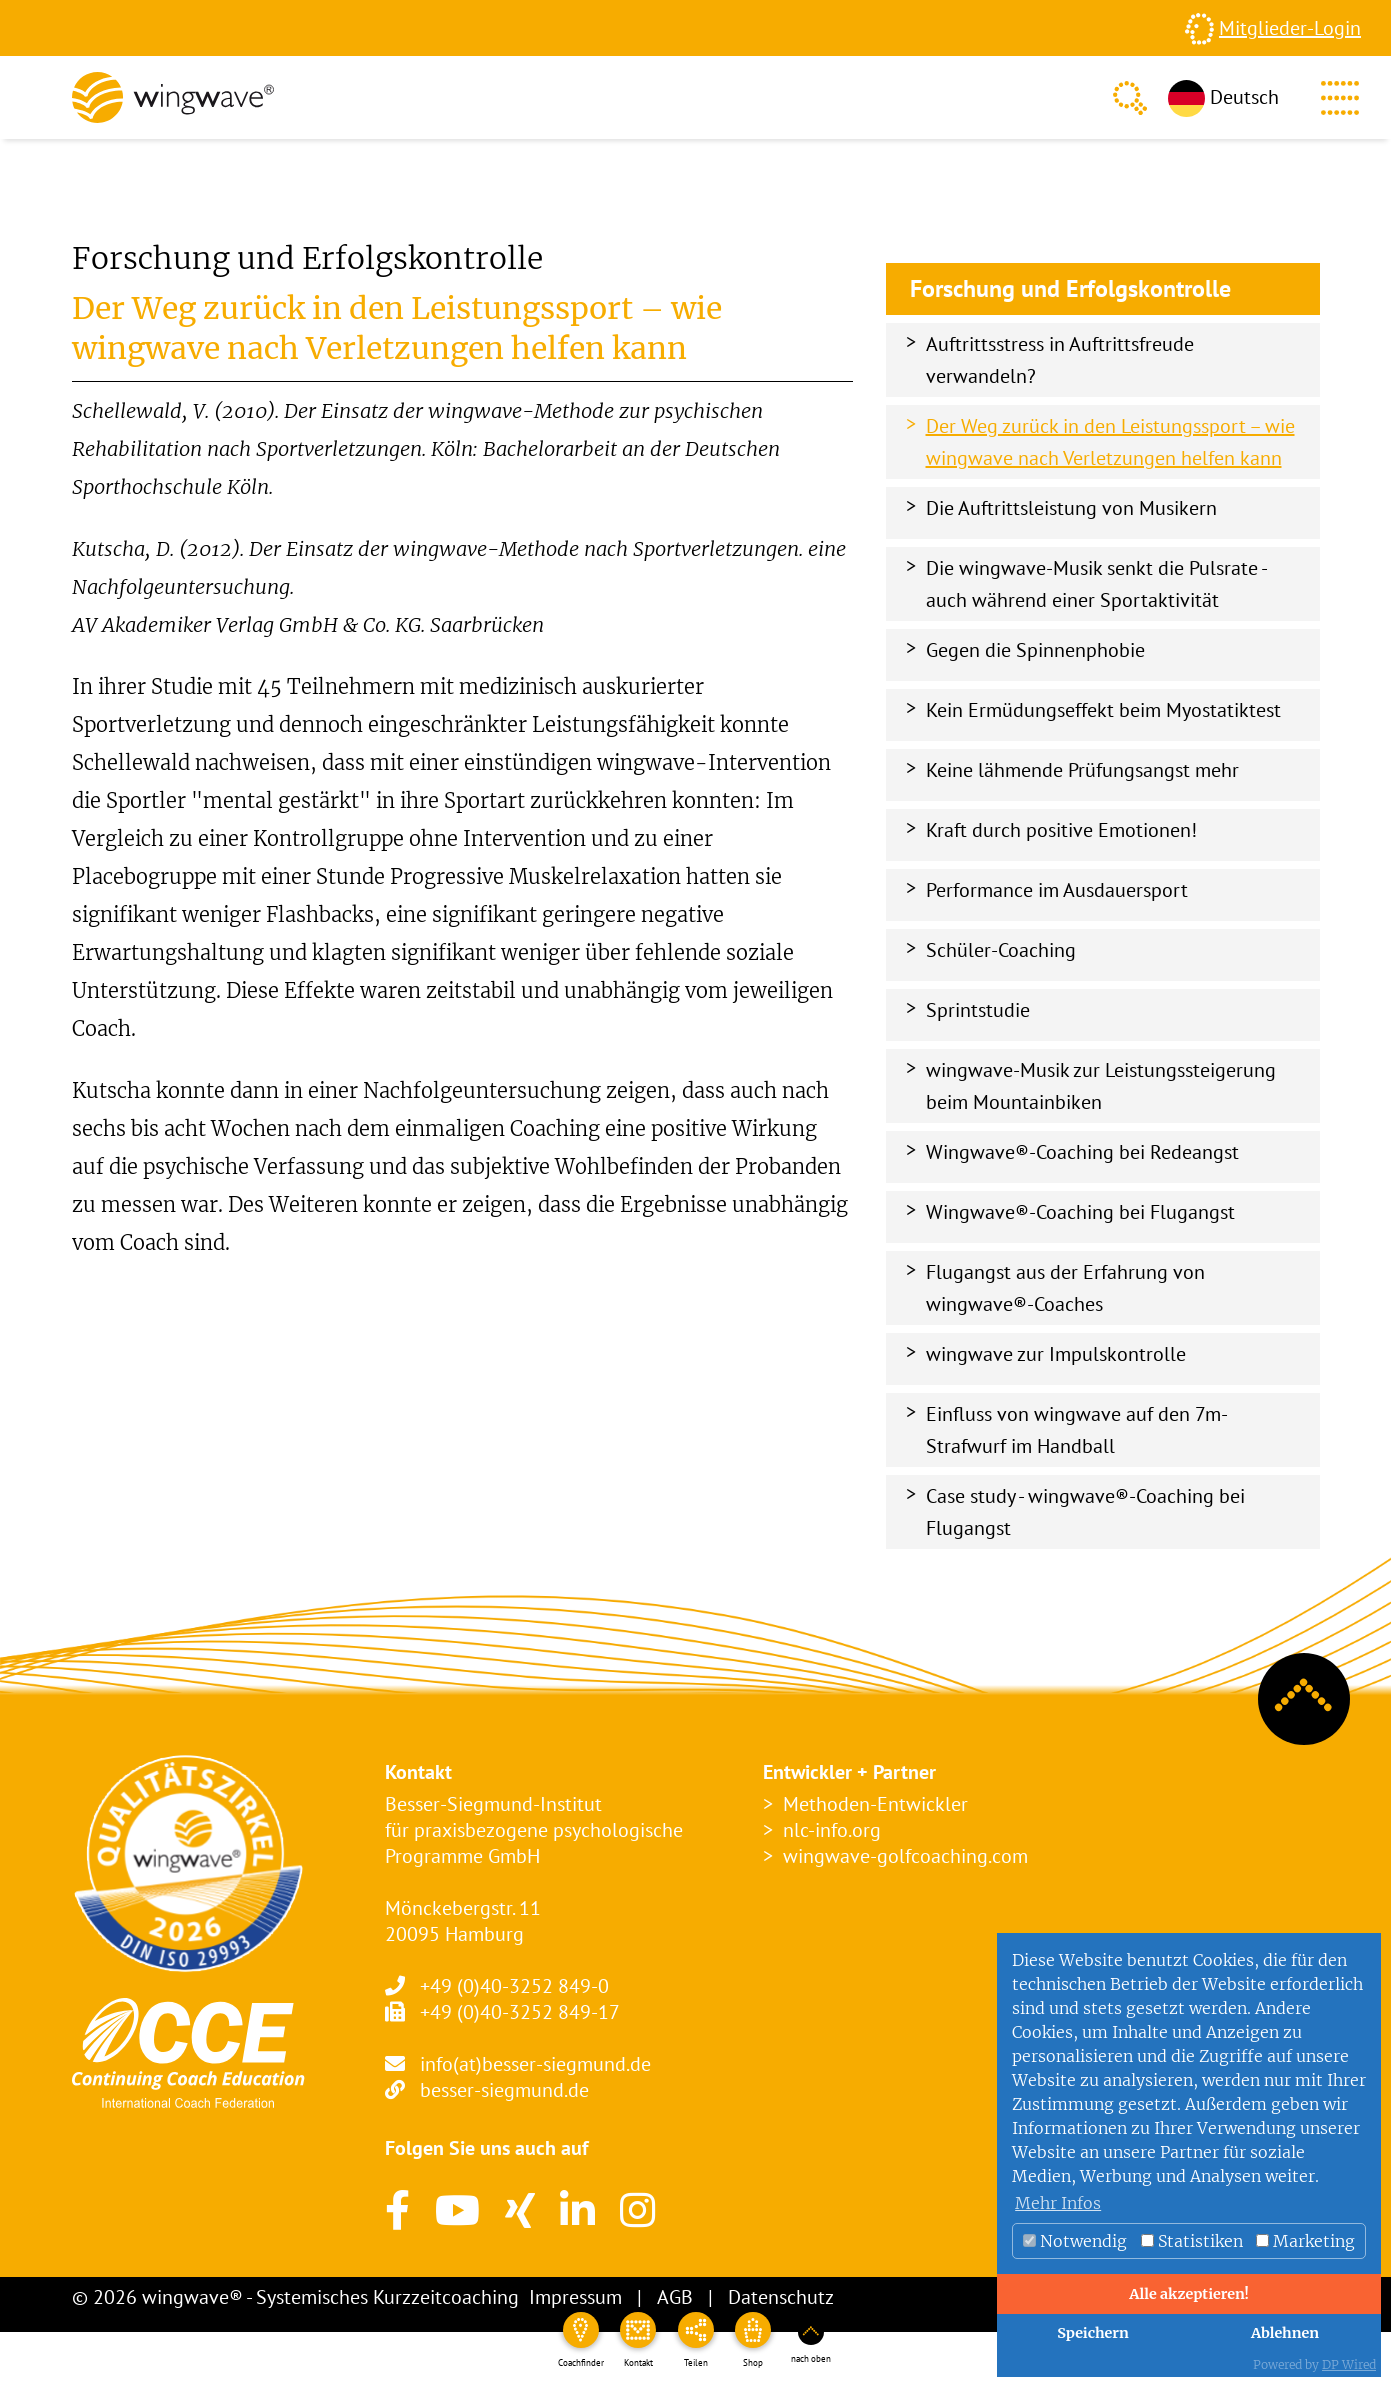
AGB (675, 2297)
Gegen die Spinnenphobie (1035, 650)
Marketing (1305, 2241)
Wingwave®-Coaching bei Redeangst (1082, 1152)
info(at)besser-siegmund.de (535, 2064)
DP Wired (1349, 2364)
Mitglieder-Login (1290, 28)
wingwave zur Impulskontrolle (1056, 1354)
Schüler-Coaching (1001, 950)
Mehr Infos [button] (1058, 2203)
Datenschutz (781, 2297)
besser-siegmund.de (504, 2090)
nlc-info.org (832, 1830)
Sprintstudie (978, 1010)
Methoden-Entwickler (875, 1804)
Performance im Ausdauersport (1057, 890)
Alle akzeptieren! (1189, 2294)
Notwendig (1075, 2241)
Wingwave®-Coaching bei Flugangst (1080, 1212)
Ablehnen (1285, 2333)
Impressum (575, 2297)
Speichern (1093, 2333)
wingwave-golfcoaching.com (905, 1856)
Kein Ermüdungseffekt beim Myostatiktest (1103, 710)
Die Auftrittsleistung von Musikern (1071, 508)
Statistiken (1192, 2241)
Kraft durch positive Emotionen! (1061, 830)
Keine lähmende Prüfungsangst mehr (1082, 770)
